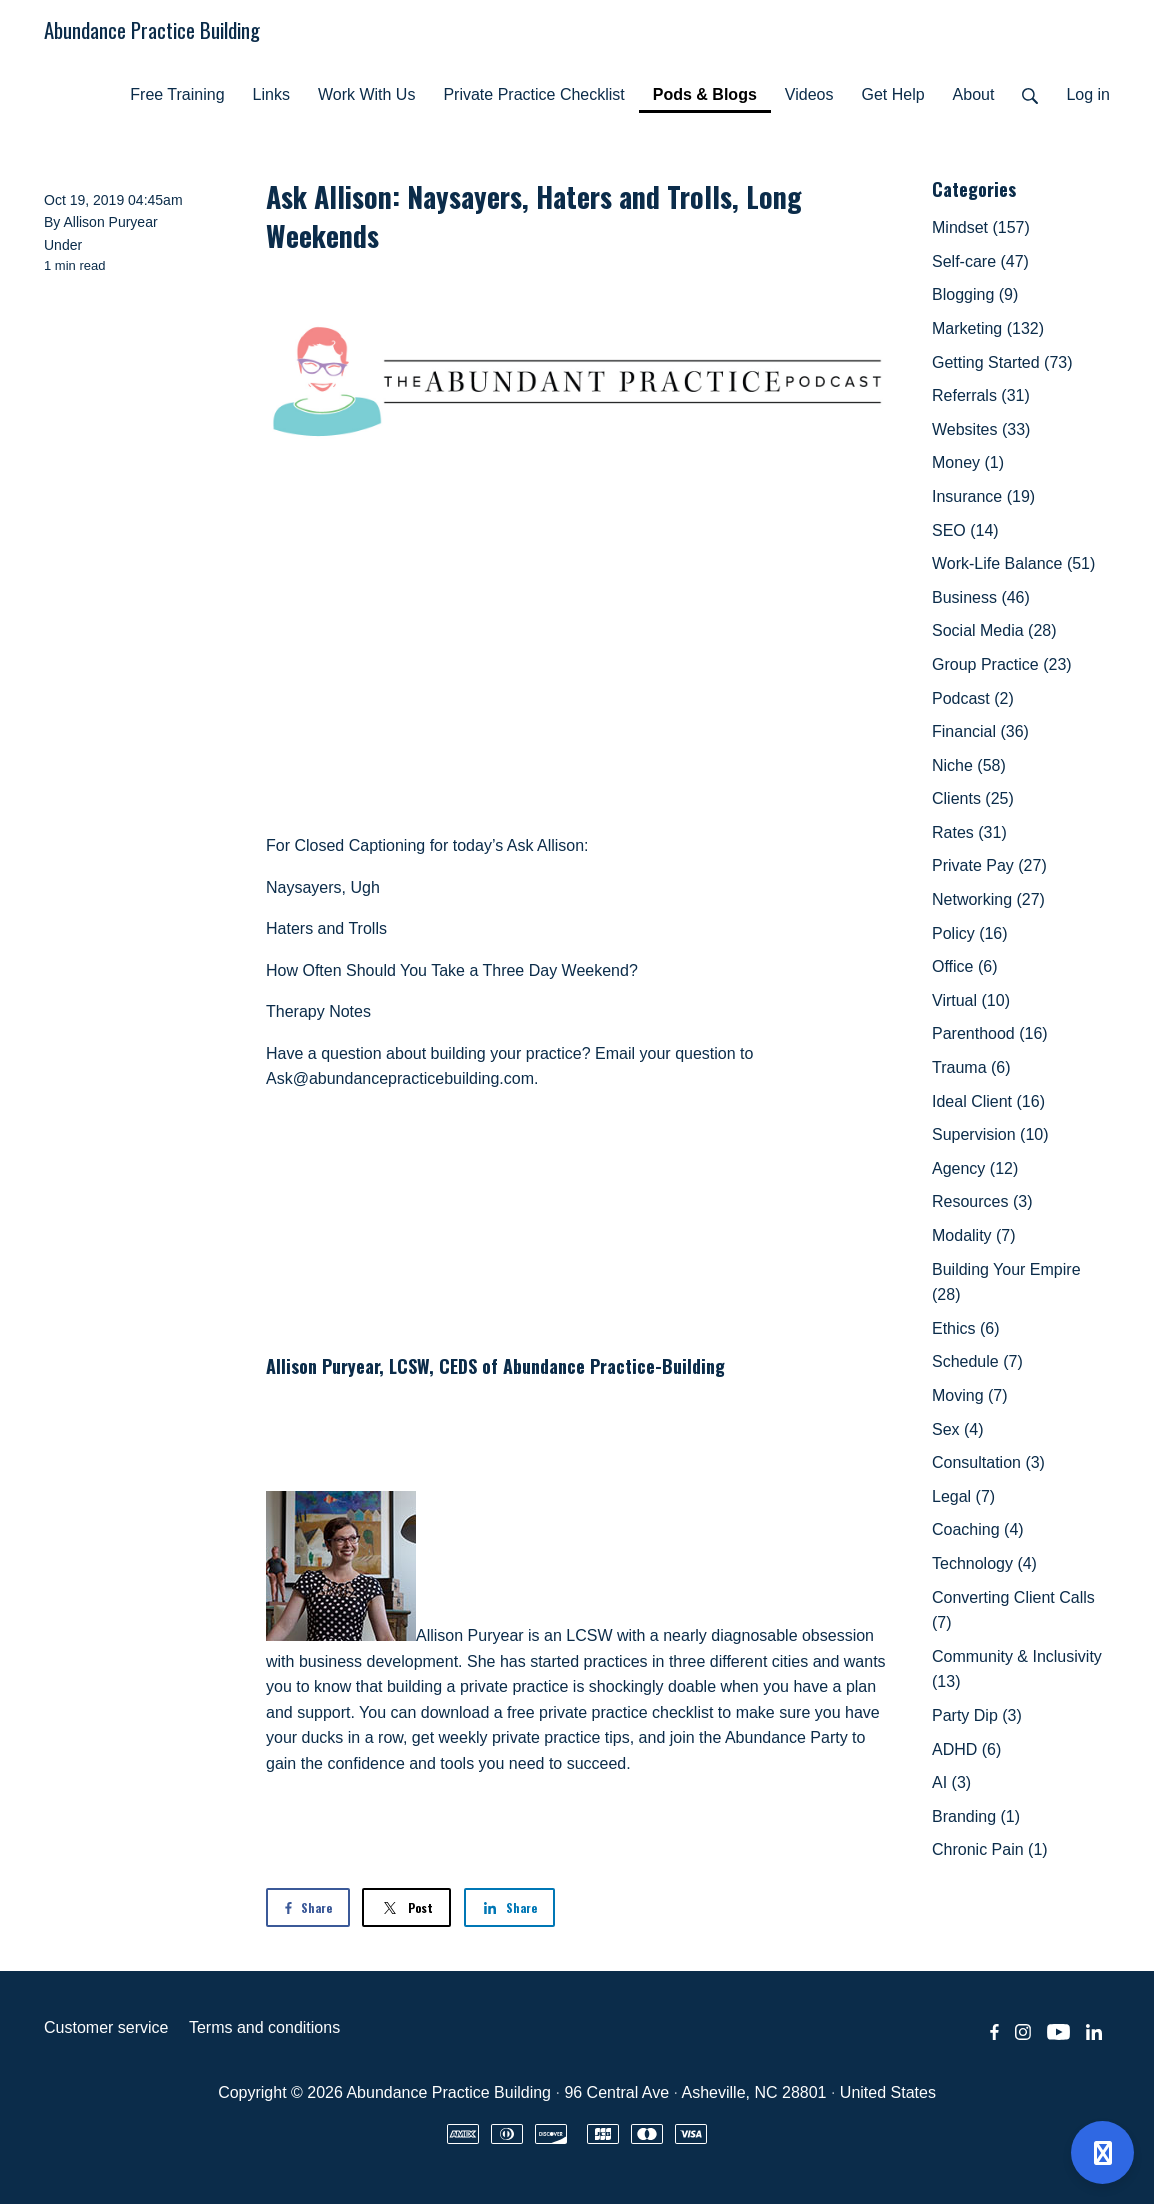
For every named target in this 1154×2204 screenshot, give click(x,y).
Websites (981, 429)
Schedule (977, 1361)
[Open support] (1102, 2152)
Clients (973, 798)
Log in (1088, 94)
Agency (975, 1168)
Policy (970, 933)
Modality (974, 1235)
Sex (958, 1429)
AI (951, 1782)
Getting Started (1002, 362)
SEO (965, 530)
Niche (969, 765)
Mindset (981, 227)
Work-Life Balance (1013, 563)
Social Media (994, 630)
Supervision (990, 1134)
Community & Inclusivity (1017, 1669)
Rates (969, 832)
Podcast (973, 698)
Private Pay (989, 865)
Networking (988, 899)
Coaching (978, 1529)
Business (981, 597)
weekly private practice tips (534, 1737)
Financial (980, 731)
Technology (984, 1563)
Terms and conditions (264, 2027)
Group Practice (1002, 664)
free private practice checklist (610, 1712)
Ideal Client (988, 1101)
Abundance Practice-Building (614, 1366)
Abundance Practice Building (152, 29)
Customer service (106, 2027)
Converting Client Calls (1013, 1610)
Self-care (980, 261)
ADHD (966, 1749)
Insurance (983, 496)
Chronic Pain (990, 1849)
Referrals (981, 395)
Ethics (966, 1328)
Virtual (971, 1000)
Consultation (988, 1462)
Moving (970, 1395)
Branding (976, 1816)
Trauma (971, 1067)
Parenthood (990, 1033)
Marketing (988, 328)
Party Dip (977, 1715)
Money (968, 462)
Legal (963, 1496)
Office (965, 966)
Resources (982, 1201)
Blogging (975, 294)
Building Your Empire (1006, 1282)
